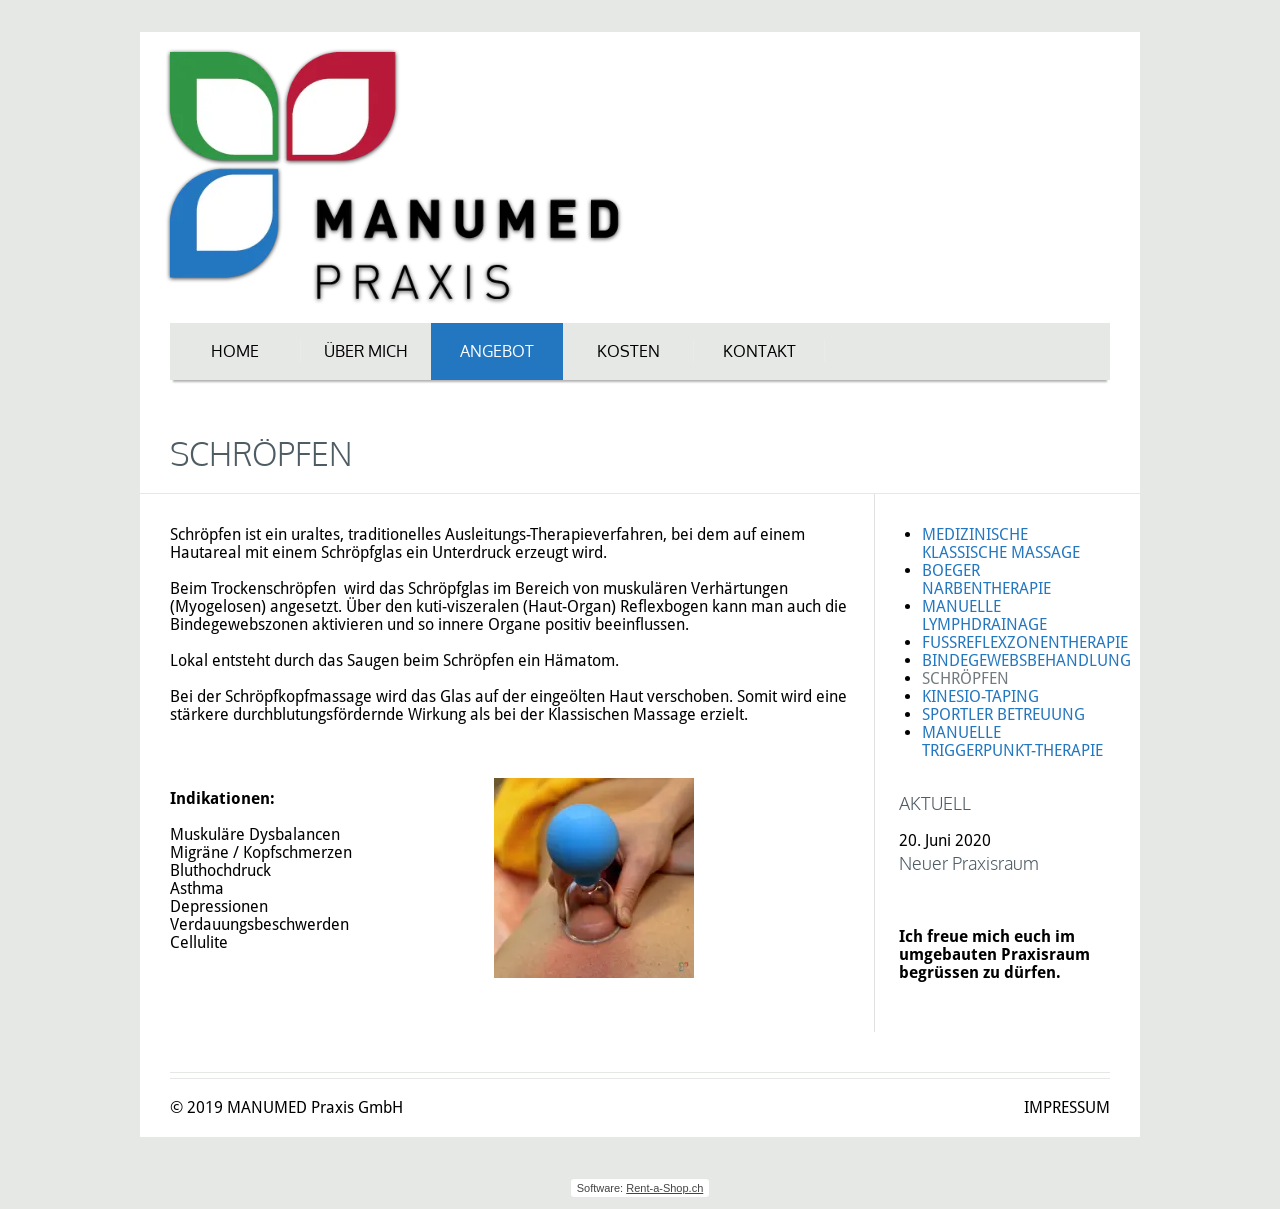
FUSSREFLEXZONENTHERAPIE (1025, 642)
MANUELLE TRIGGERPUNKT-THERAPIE (1012, 741)
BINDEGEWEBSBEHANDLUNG (1026, 660)
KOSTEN (628, 351)
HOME (235, 351)
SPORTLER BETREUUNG (1003, 714)
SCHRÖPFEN (965, 678)
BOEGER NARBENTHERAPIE (986, 579)
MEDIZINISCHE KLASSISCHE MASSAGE (1001, 543)
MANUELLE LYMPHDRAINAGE (984, 615)
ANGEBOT (497, 351)
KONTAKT (759, 351)
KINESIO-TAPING (980, 696)
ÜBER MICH (366, 351)
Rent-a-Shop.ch (664, 1188)
